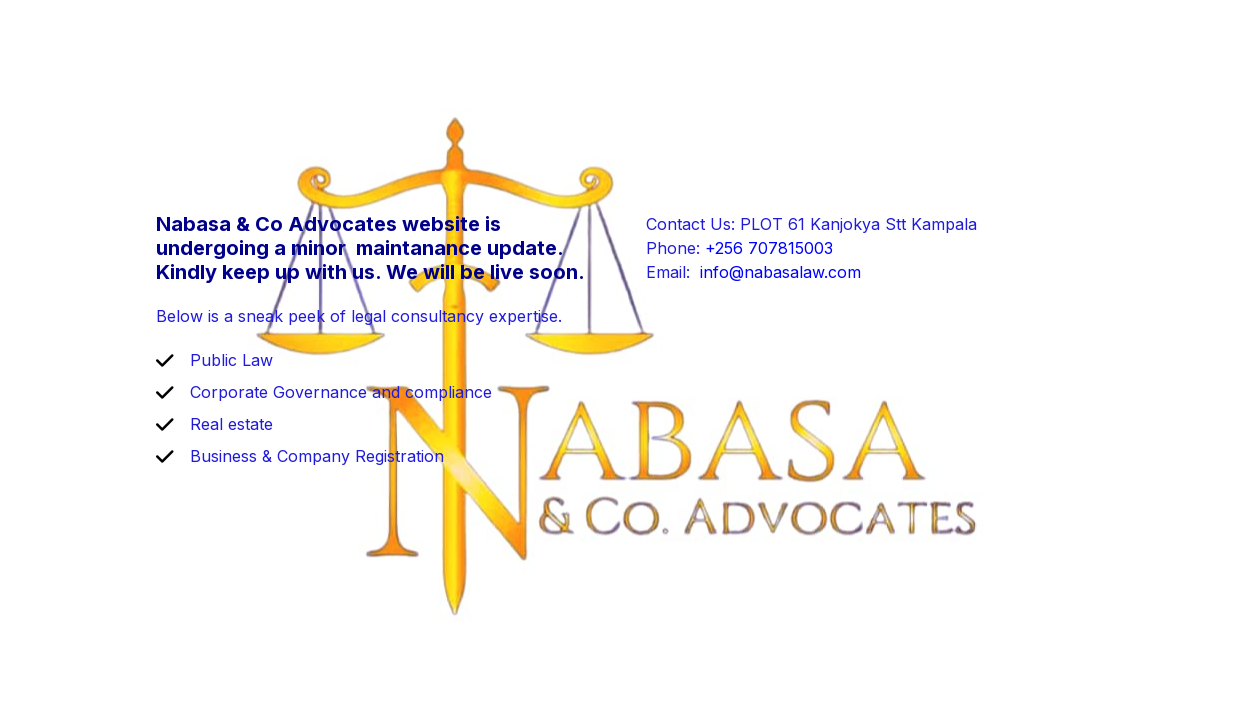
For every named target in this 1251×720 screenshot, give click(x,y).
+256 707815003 (769, 248)
